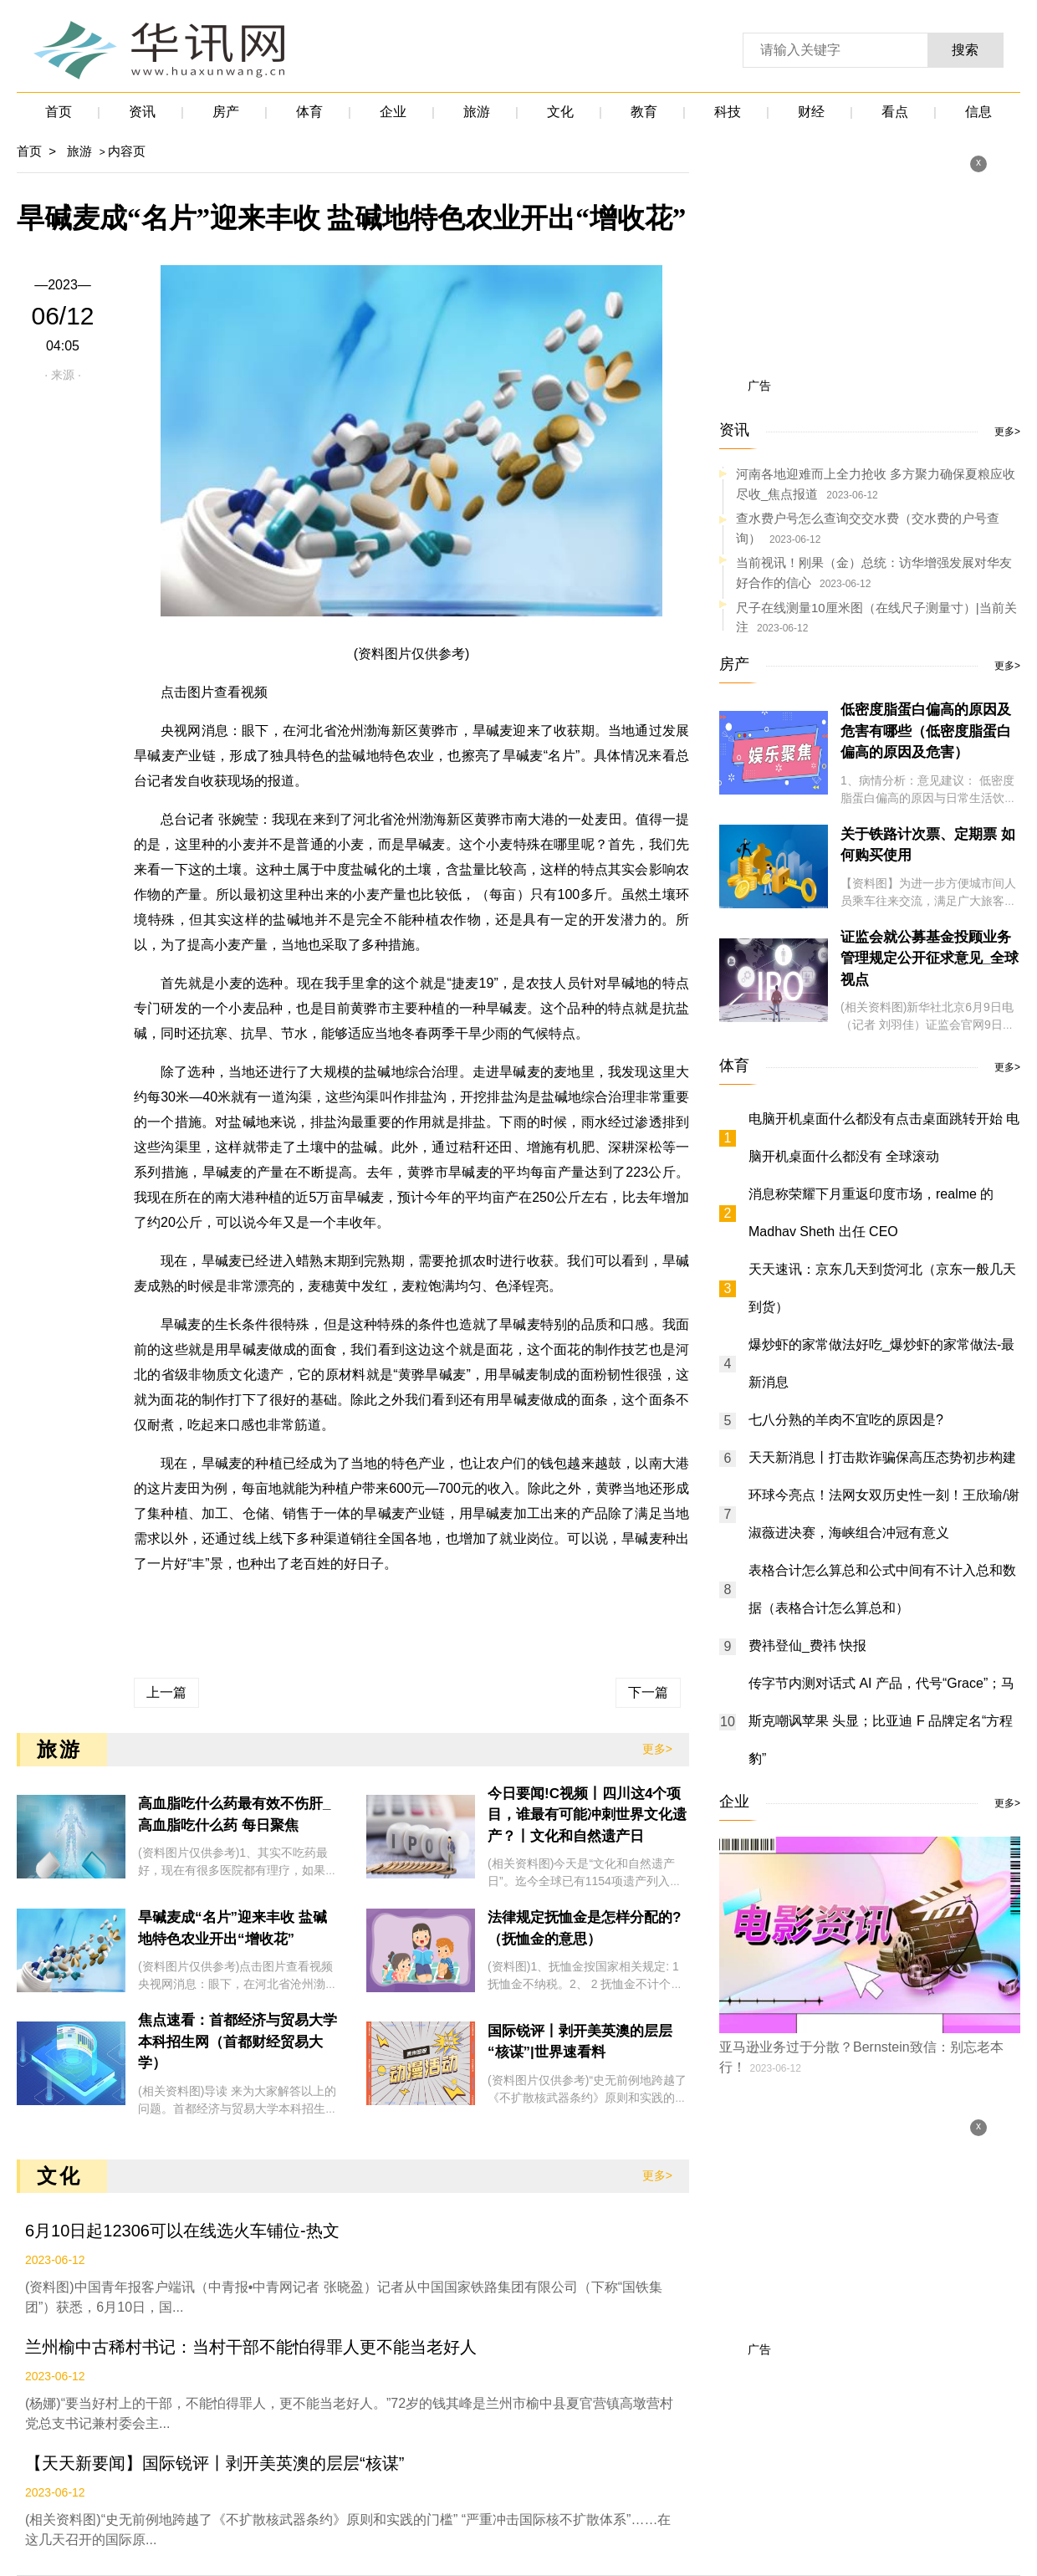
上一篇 (166, 1692)
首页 (58, 112)
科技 (727, 112)
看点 (894, 112)
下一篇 (648, 1692)
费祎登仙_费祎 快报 (807, 1645)
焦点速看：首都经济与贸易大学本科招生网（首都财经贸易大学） (237, 2041)
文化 (560, 112)
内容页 (127, 151)
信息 (978, 112)
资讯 (142, 112)
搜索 (965, 50)
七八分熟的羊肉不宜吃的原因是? (845, 1420)
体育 (309, 112)
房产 (225, 112)
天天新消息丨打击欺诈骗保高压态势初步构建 (882, 1457)
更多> (657, 1749)
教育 (644, 112)
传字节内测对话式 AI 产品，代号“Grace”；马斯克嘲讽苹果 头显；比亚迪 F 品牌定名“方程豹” (881, 1721)
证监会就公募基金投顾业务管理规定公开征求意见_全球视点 (929, 958)
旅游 (476, 112)
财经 (811, 112)
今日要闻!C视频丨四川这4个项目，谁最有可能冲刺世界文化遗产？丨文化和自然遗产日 (587, 1815)
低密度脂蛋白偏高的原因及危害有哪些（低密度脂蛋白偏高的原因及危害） (925, 731)
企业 (393, 112)
